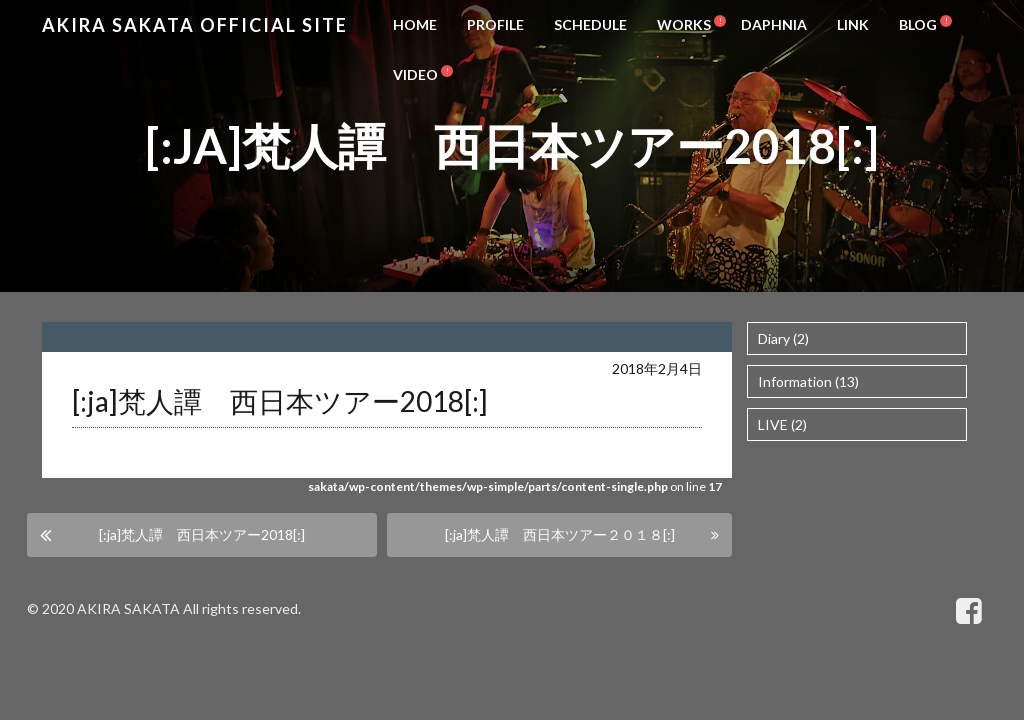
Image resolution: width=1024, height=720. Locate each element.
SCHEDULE (590, 24)
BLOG (918, 24)
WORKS (684, 24)
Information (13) (808, 381)
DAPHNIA (774, 24)
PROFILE (495, 24)
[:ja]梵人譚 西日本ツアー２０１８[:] (560, 534)
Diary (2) (783, 338)
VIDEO (415, 74)
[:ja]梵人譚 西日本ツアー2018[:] (202, 534)
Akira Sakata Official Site (195, 25)
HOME (415, 24)
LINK (853, 24)
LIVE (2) (782, 424)
